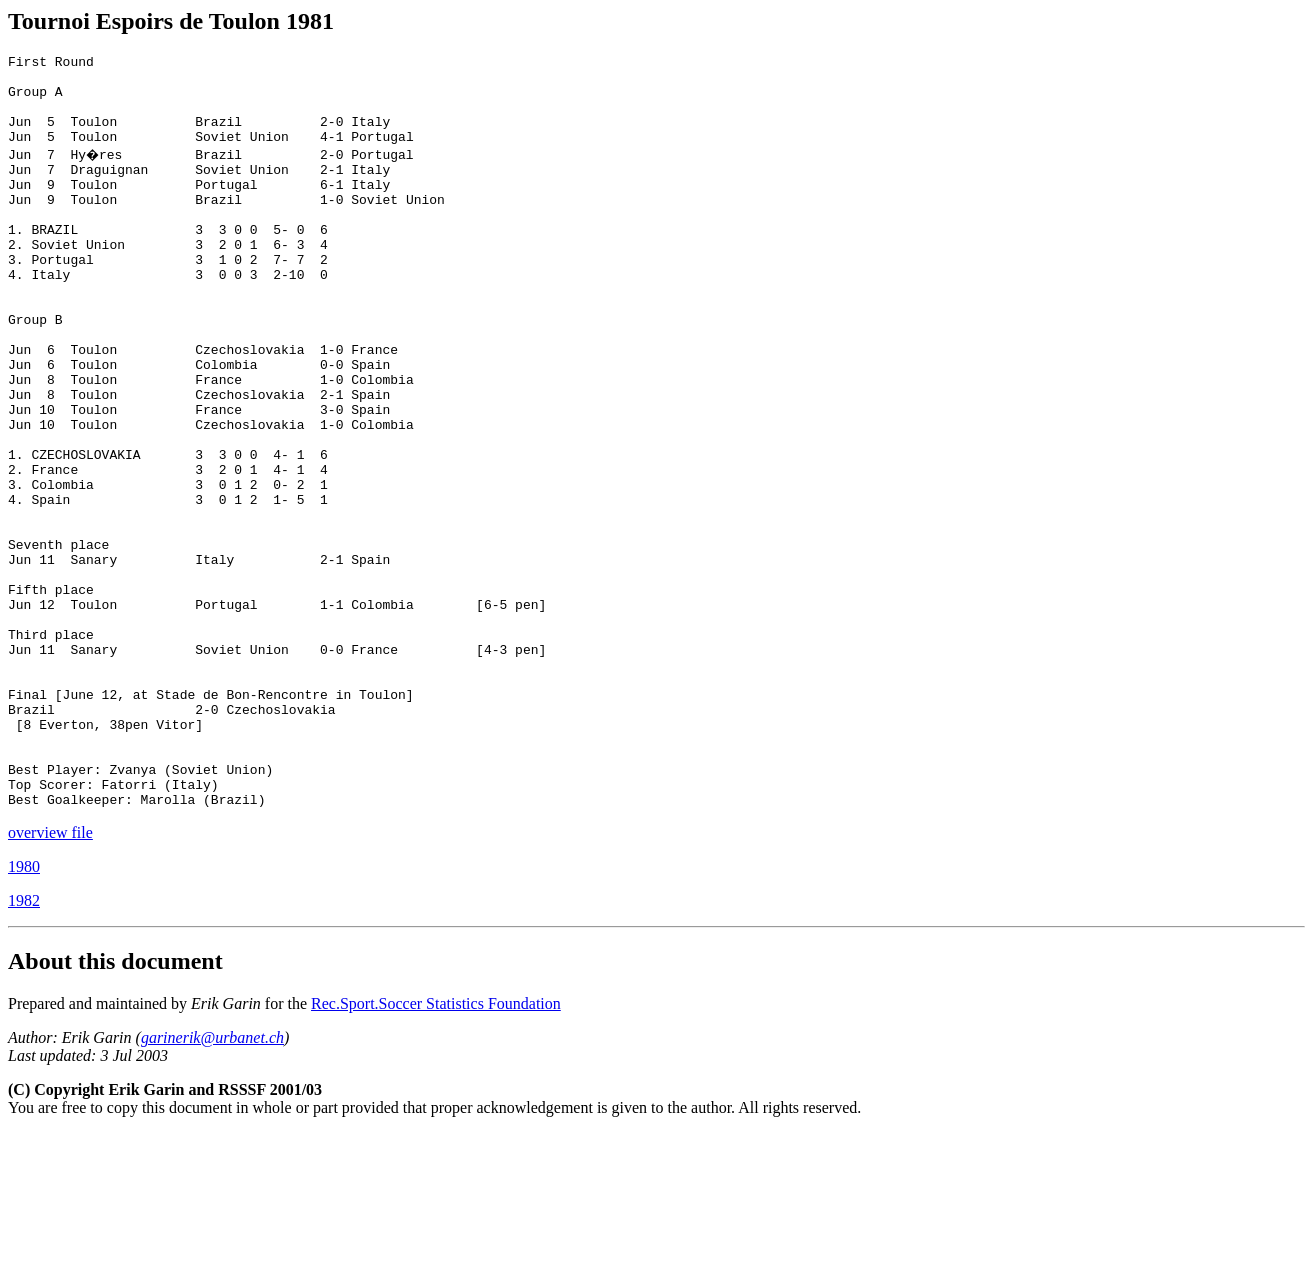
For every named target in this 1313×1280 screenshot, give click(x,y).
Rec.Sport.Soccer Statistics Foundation (436, 1150)
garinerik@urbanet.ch (212, 1184)
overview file (50, 979)
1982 (24, 1047)
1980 (24, 1013)
